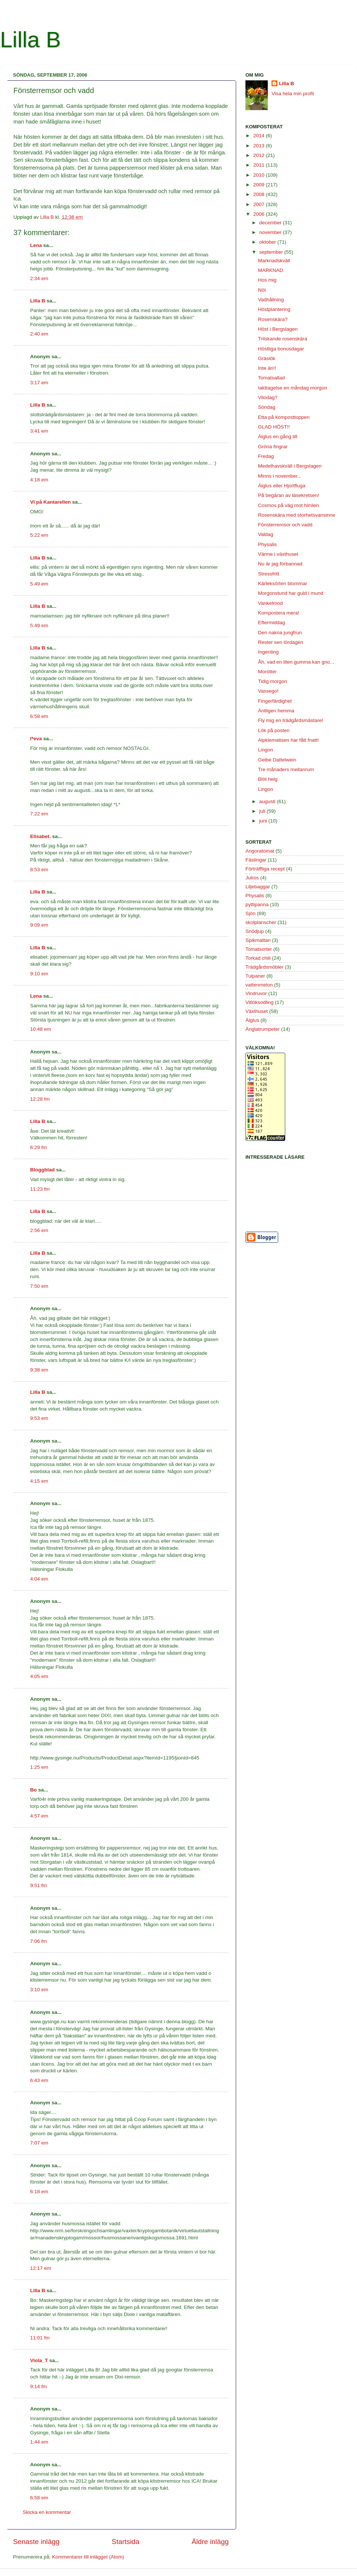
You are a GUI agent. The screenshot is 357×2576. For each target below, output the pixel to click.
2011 (259, 165)
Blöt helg (268, 779)
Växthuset (256, 1011)
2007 (259, 204)
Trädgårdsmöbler (264, 967)
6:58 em (39, 716)
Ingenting (268, 652)
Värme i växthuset (278, 554)
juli (263, 811)
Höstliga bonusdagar (281, 349)
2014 (259, 135)
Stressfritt (268, 574)
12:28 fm (40, 1099)
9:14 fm (38, 2386)
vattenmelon (259, 985)
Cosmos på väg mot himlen (288, 505)
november (271, 232)
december (271, 222)
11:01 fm (40, 2338)
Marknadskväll (274, 260)
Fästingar (255, 860)
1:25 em (39, 1767)
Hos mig (267, 280)
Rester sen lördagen (280, 642)
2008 (259, 194)
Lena (36, 245)
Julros (252, 877)
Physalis (267, 544)
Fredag (266, 456)
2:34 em (39, 278)
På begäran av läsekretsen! (288, 495)
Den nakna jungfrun (280, 632)
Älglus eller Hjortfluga (282, 485)
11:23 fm (40, 1189)
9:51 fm (38, 1885)
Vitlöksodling (259, 1002)
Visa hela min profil (292, 93)
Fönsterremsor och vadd (285, 524)
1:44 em (39, 2442)
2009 (259, 184)
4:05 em (39, 1676)
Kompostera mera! (278, 613)
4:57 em (39, 1816)
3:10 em (39, 1989)
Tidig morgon (272, 681)
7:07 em (39, 2143)
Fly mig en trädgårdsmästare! (291, 720)
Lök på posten (274, 730)
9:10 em (39, 973)
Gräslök (267, 358)
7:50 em (39, 1286)
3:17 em (39, 382)
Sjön (250, 913)
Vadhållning (271, 299)
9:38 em (39, 1370)
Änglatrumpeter (262, 1029)
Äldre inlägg (210, 2541)
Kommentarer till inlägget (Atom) (88, 2557)
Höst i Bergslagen (278, 329)
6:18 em (39, 2191)
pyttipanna (256, 904)
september (271, 252)
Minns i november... (280, 476)
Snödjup (254, 931)
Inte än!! (267, 368)
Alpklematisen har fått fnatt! (288, 740)
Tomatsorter (258, 949)
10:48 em (40, 1029)
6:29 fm (38, 1147)
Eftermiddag (271, 622)
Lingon (265, 750)
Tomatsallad (271, 378)
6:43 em (39, 2080)
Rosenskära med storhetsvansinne (296, 515)
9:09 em (39, 925)
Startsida (125, 2541)
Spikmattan (258, 940)
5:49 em (39, 584)
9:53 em (39, 1418)
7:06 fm (38, 1941)
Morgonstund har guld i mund (291, 593)
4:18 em (39, 479)
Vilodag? (267, 397)
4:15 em (39, 1481)
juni (263, 821)
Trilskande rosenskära (282, 338)
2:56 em (39, 1230)
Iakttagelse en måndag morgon (292, 388)
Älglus (252, 1020)
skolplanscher (260, 922)
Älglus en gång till (278, 436)
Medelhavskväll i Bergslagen (290, 466)
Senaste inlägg (36, 2541)
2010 (259, 175)
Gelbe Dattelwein (277, 760)
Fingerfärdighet (275, 701)
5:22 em (39, 535)
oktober (268, 242)
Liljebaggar (257, 886)
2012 (259, 155)
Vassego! (268, 691)
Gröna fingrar (273, 446)
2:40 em (39, 334)
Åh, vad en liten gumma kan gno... (296, 662)
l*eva (36, 738)
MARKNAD (270, 270)
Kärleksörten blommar (282, 583)
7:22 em (39, 814)
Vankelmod (270, 603)
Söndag (267, 407)
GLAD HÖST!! (274, 427)
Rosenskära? (273, 319)
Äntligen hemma (276, 710)
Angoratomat (259, 851)
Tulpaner (255, 976)
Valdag (265, 534)
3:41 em (39, 431)
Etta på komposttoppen (284, 417)
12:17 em (40, 2268)
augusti (268, 801)
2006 (259, 214)
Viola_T (39, 2360)
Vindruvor (256, 993)
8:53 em (39, 869)
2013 (259, 145)
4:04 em (39, 1579)
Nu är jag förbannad (280, 564)
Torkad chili (258, 958)
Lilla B (30, 39)
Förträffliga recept (265, 869)
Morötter (267, 671)
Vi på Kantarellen (50, 502)
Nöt (262, 290)
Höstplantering (274, 309)
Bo (33, 1790)
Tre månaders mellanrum (286, 769)
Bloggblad (42, 1169)
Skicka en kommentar (47, 2512)
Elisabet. (40, 836)
